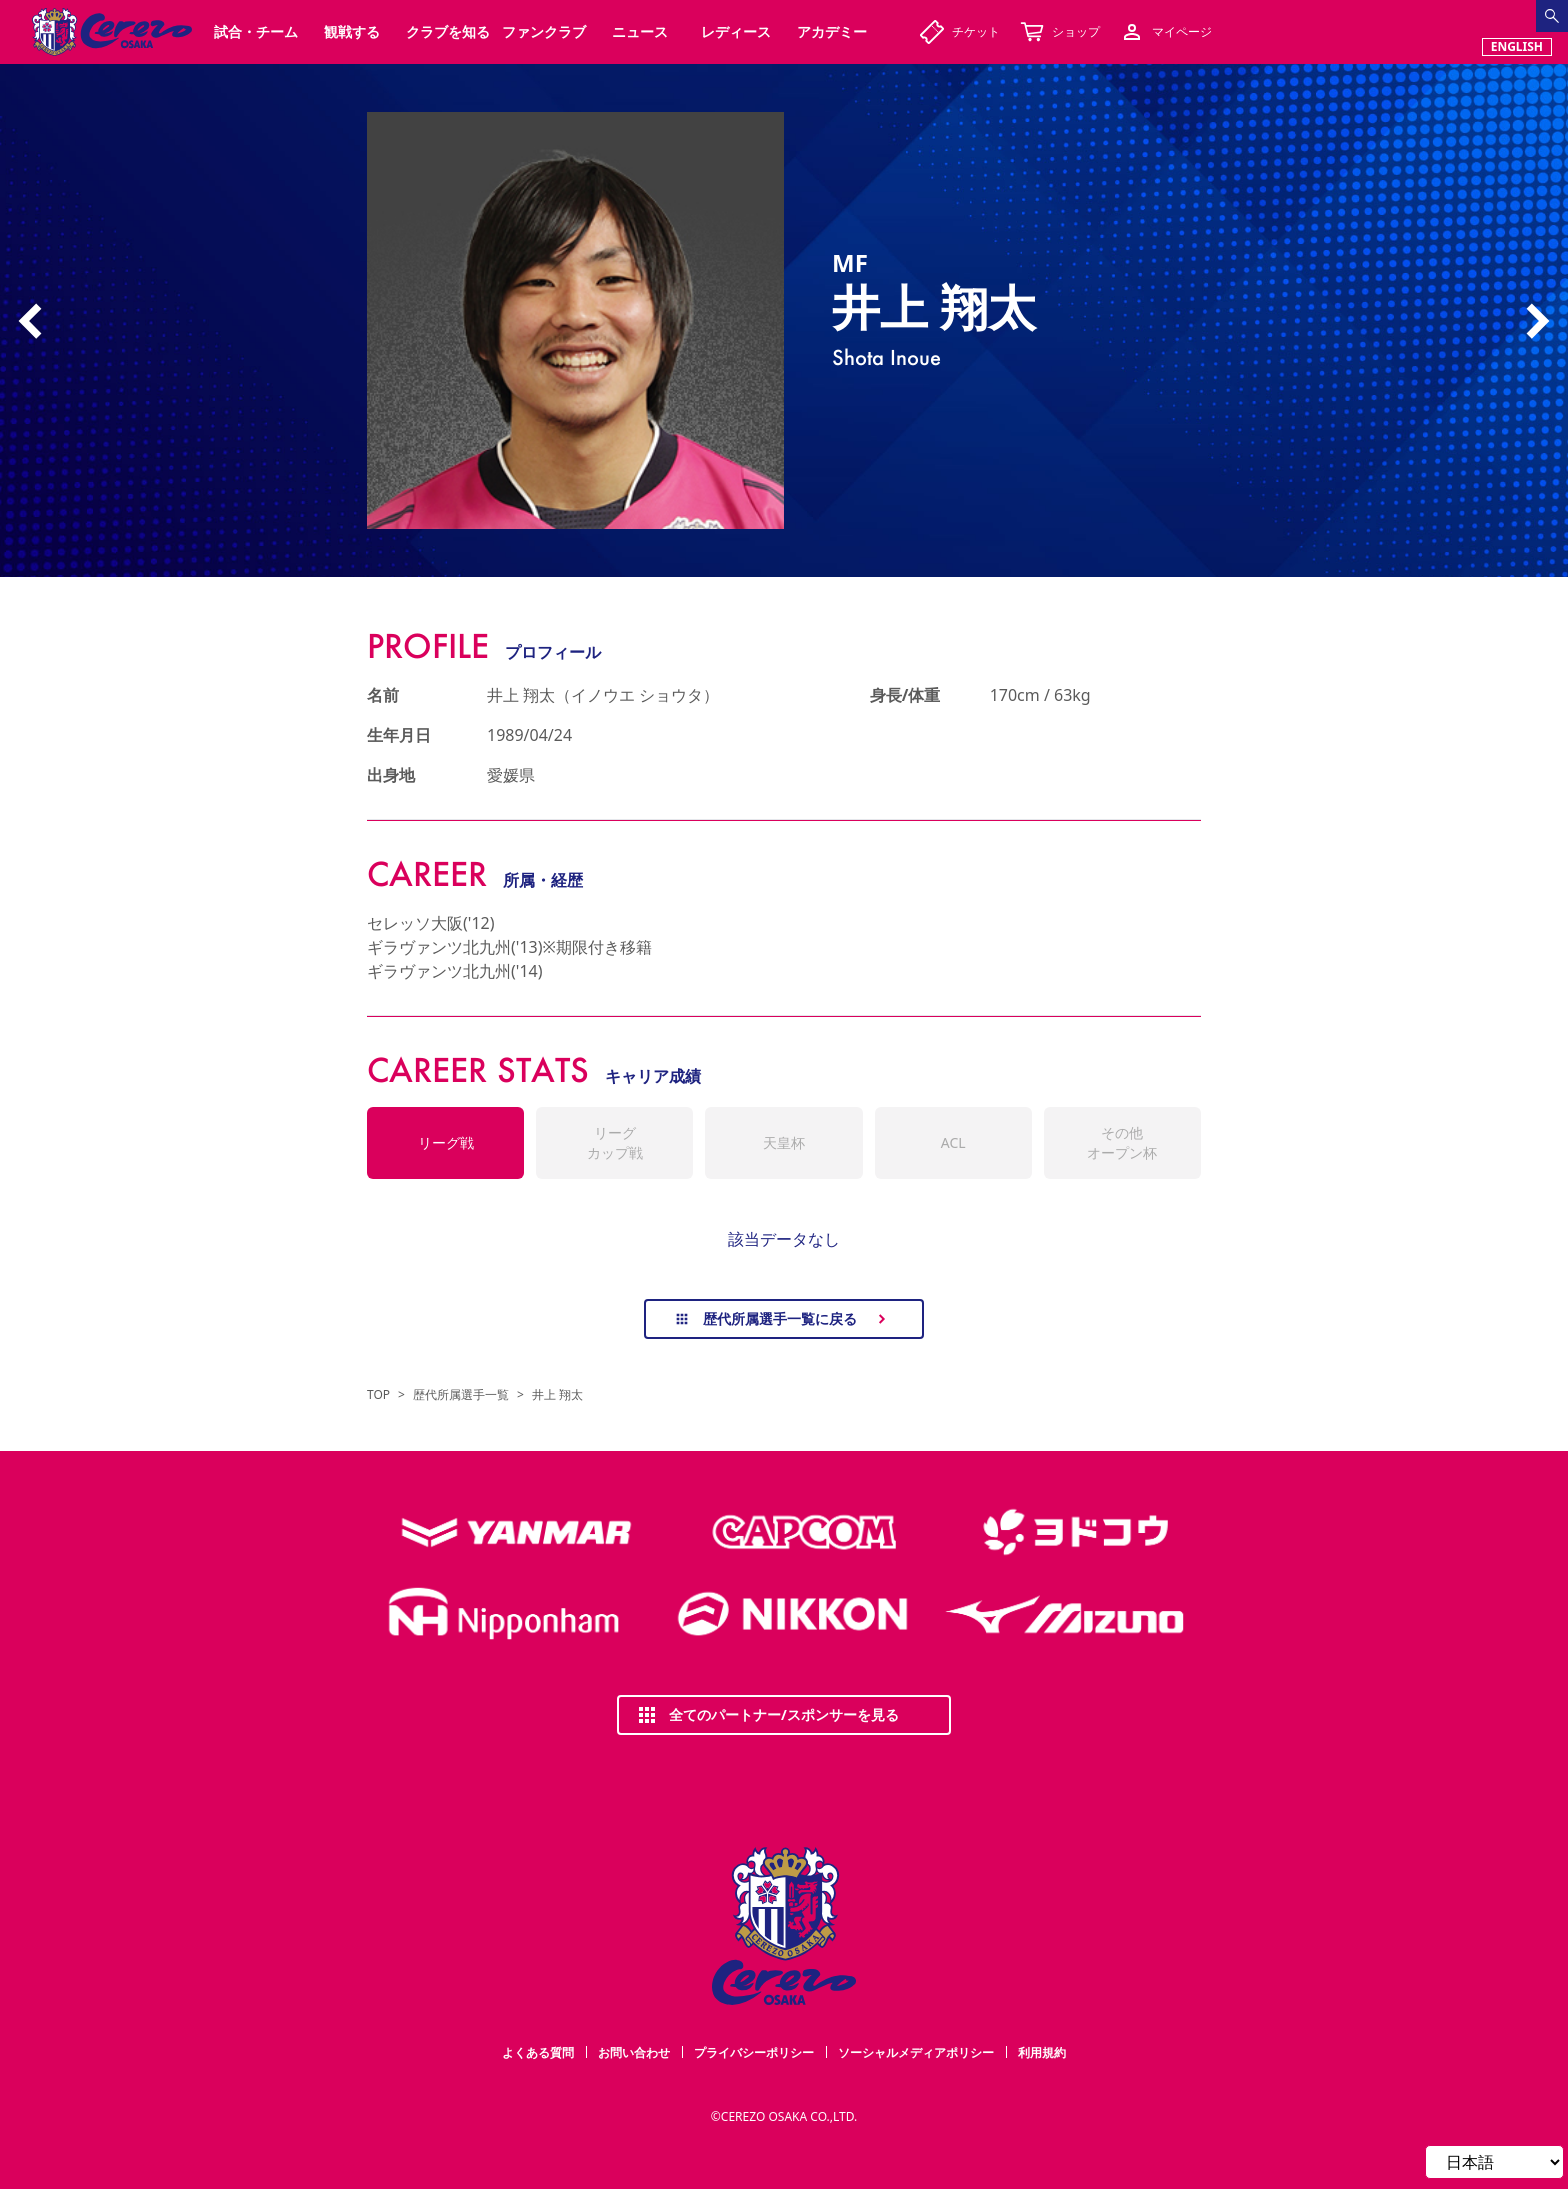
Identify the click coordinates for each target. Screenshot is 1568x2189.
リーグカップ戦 (615, 1142)
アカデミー (832, 31)
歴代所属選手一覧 (461, 1395)
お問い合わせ (634, 2052)
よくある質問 (538, 2052)
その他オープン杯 (1122, 1142)
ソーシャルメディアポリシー (916, 2052)
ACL (953, 1142)
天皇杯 (784, 1142)
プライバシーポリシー (754, 2052)
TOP (378, 1395)
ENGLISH (1517, 46)
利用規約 (1042, 2052)
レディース (736, 31)
